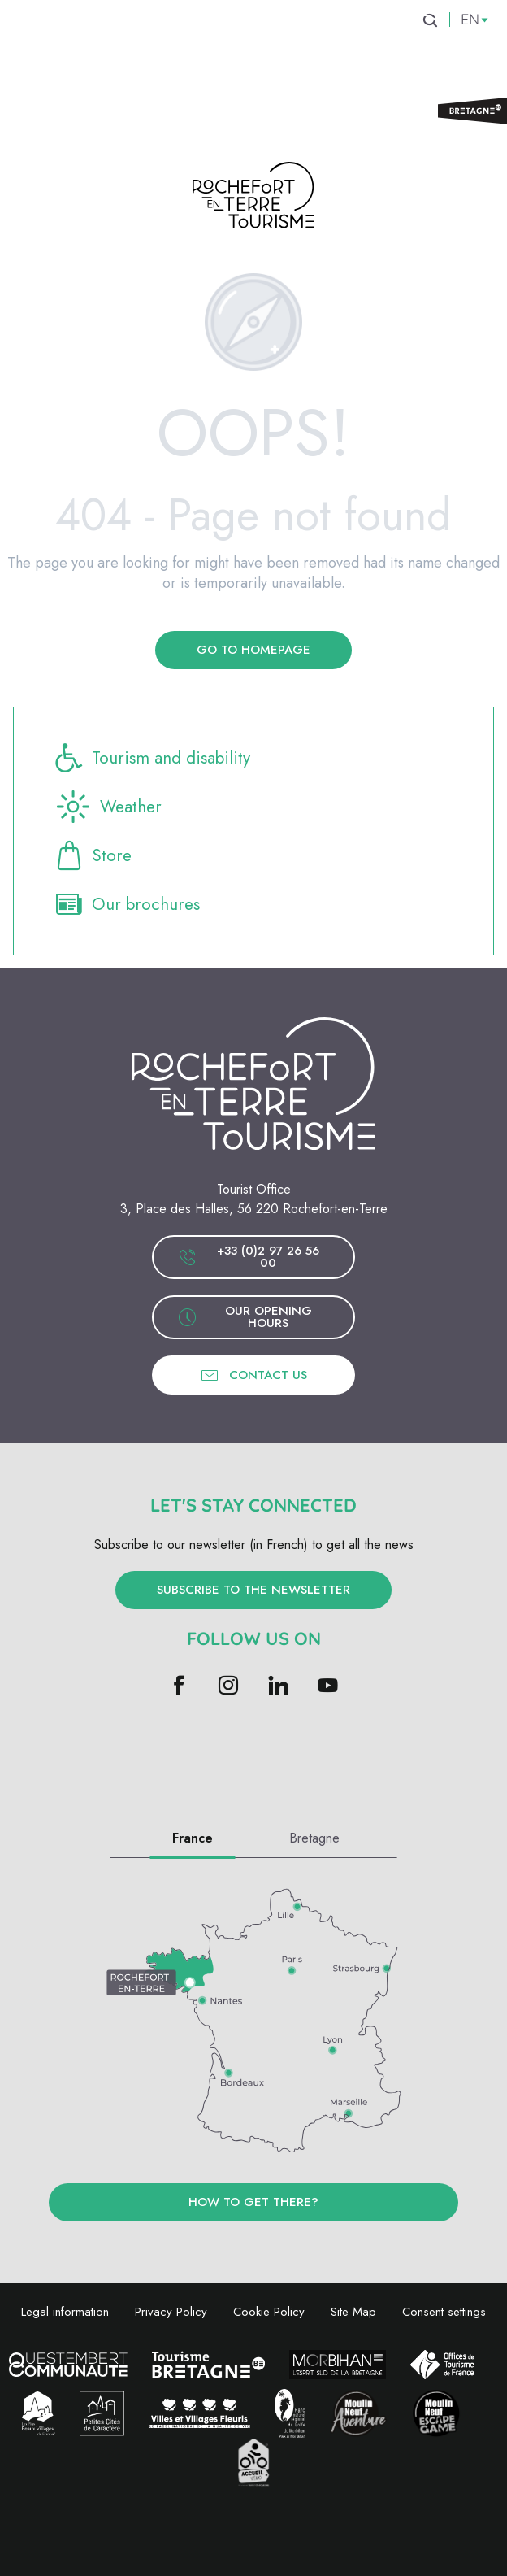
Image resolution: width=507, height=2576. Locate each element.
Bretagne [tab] (314, 1838)
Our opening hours (245, 1317)
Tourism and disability (151, 758)
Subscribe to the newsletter (253, 1590)
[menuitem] (105, 48)
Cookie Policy (269, 2312)
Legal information (65, 2312)
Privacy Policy (171, 2312)
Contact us (253, 1375)
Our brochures (126, 904)
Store (92, 855)
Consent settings (444, 2312)
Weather (107, 806)
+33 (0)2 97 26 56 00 (248, 1257)
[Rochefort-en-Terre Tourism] (253, 198)
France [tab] (192, 1838)
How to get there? (253, 2202)
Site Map (353, 2312)
